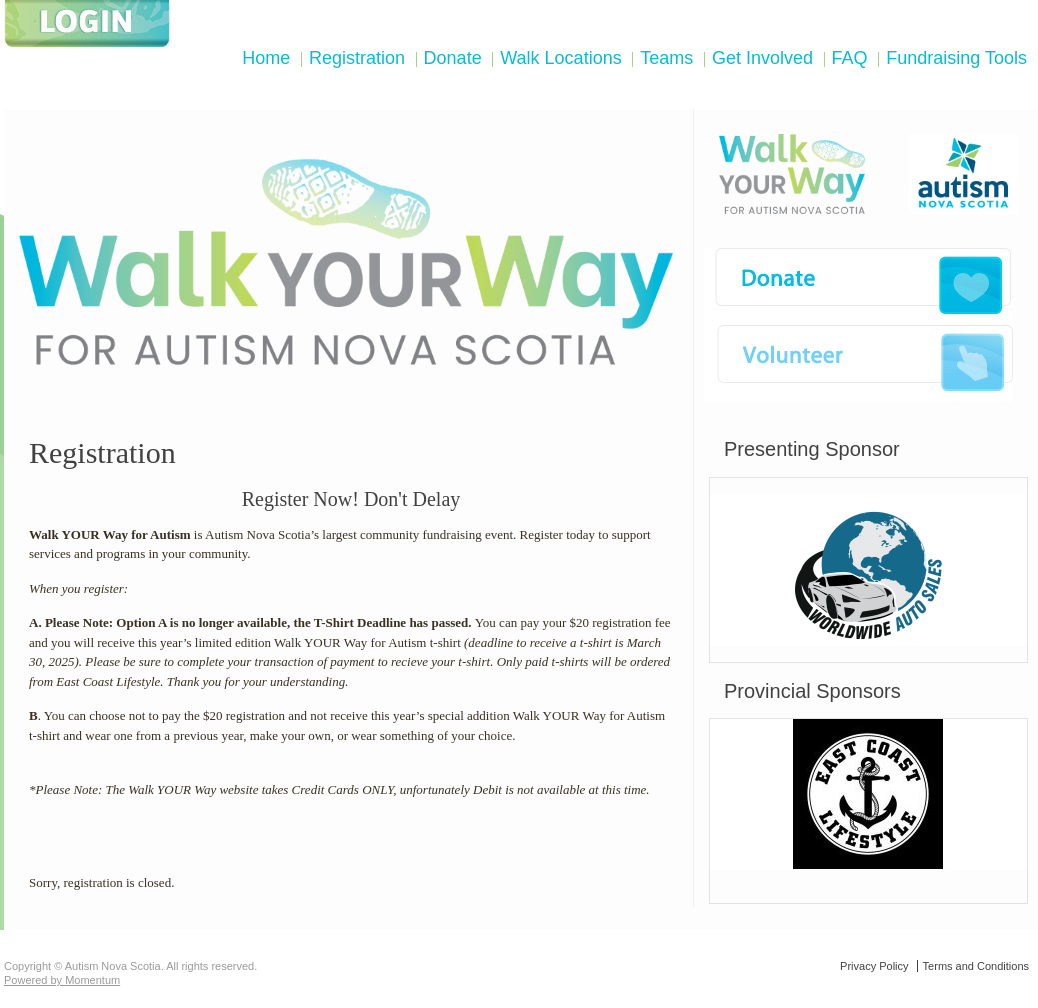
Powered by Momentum (62, 980)
